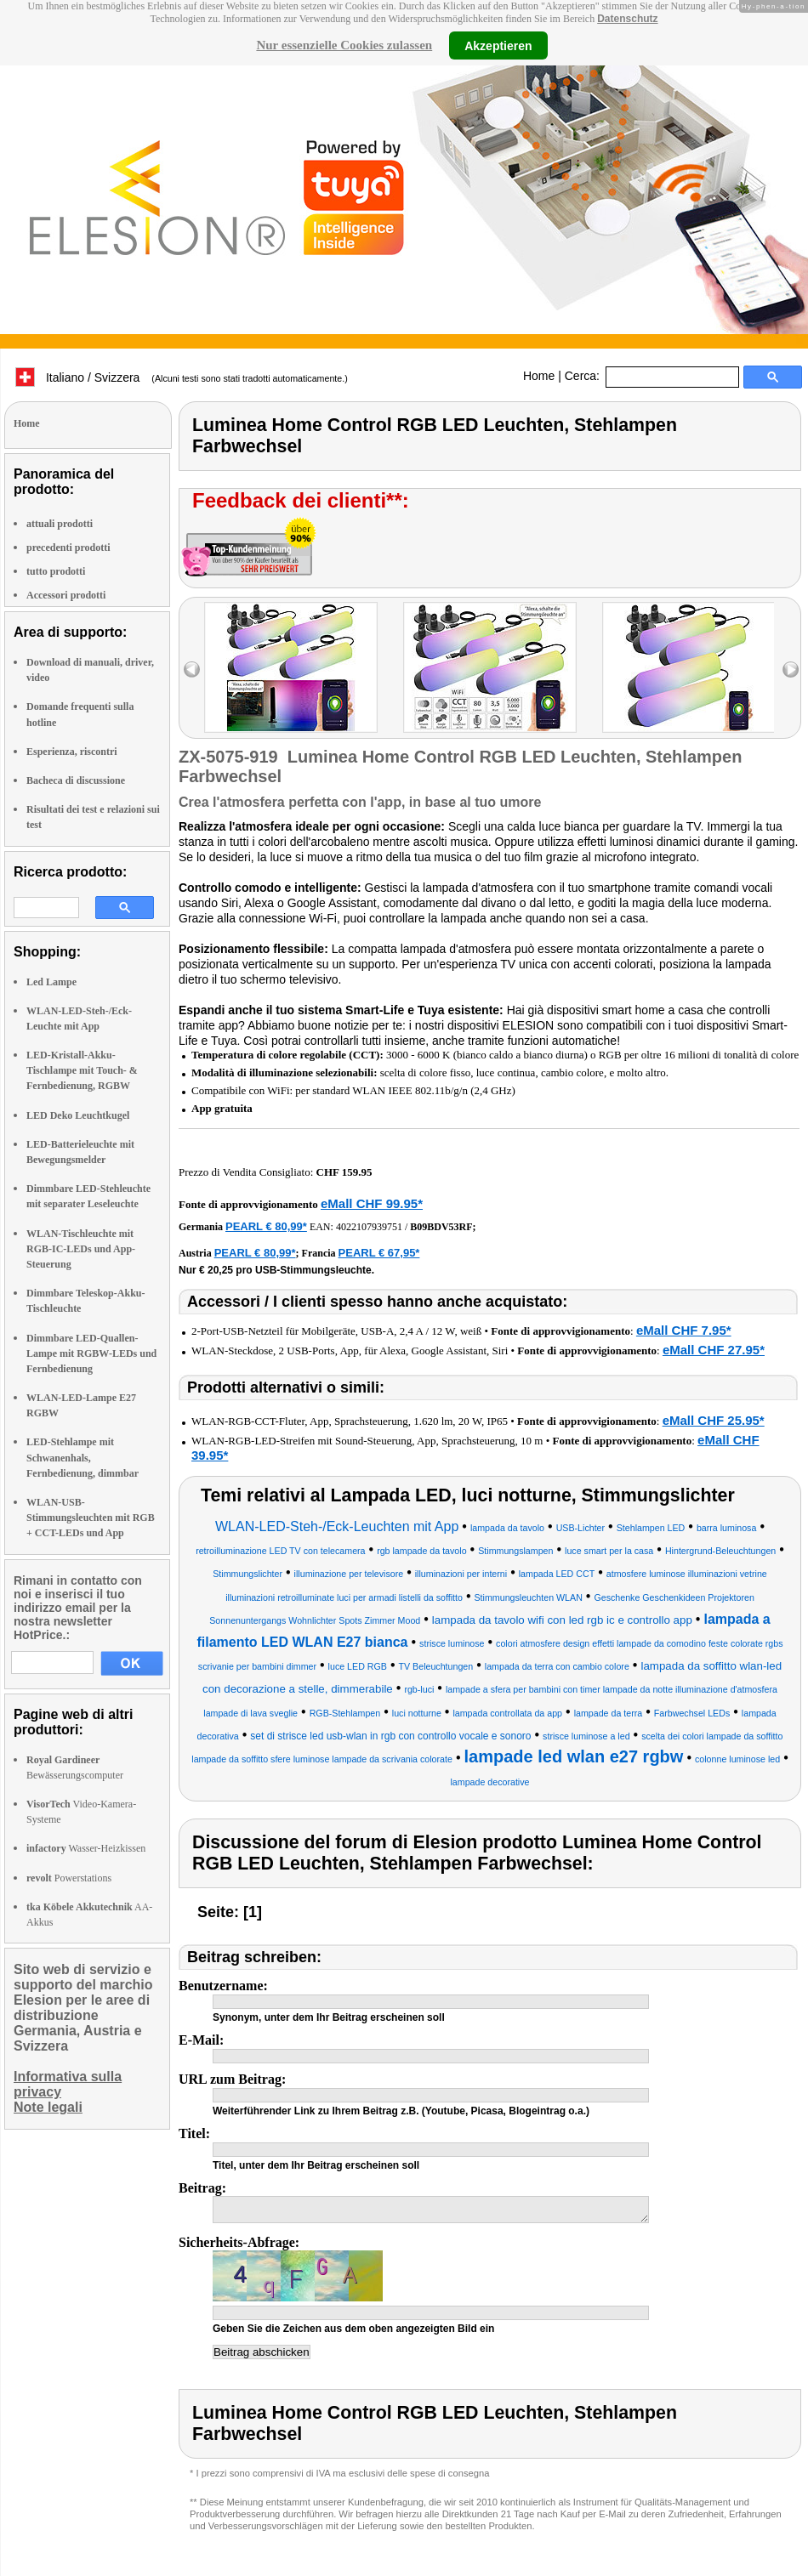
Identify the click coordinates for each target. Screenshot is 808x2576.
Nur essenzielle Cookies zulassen (344, 45)
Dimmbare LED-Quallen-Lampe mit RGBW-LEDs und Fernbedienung (91, 1353)
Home (539, 376)
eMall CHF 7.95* (683, 1330)
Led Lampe (51, 982)
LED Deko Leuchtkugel (77, 1115)
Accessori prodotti (65, 595)
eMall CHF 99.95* (372, 1203)
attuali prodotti (59, 524)
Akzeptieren (498, 45)
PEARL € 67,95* (379, 1252)
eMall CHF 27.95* (714, 1349)
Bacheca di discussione (75, 780)
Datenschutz (627, 19)
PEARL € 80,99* (266, 1226)
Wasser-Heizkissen (85, 1848)
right (790, 669)
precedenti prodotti (68, 547)
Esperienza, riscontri (71, 751)
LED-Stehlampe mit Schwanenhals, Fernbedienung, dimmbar (82, 1457)
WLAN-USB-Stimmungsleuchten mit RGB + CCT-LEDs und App (90, 1517)
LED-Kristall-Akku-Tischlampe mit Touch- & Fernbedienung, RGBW (82, 1070)
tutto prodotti (55, 571)
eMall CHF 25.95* (714, 1420)
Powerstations (68, 1878)
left (192, 669)
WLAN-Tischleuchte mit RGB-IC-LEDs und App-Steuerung (80, 1249)
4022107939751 (369, 1227)
